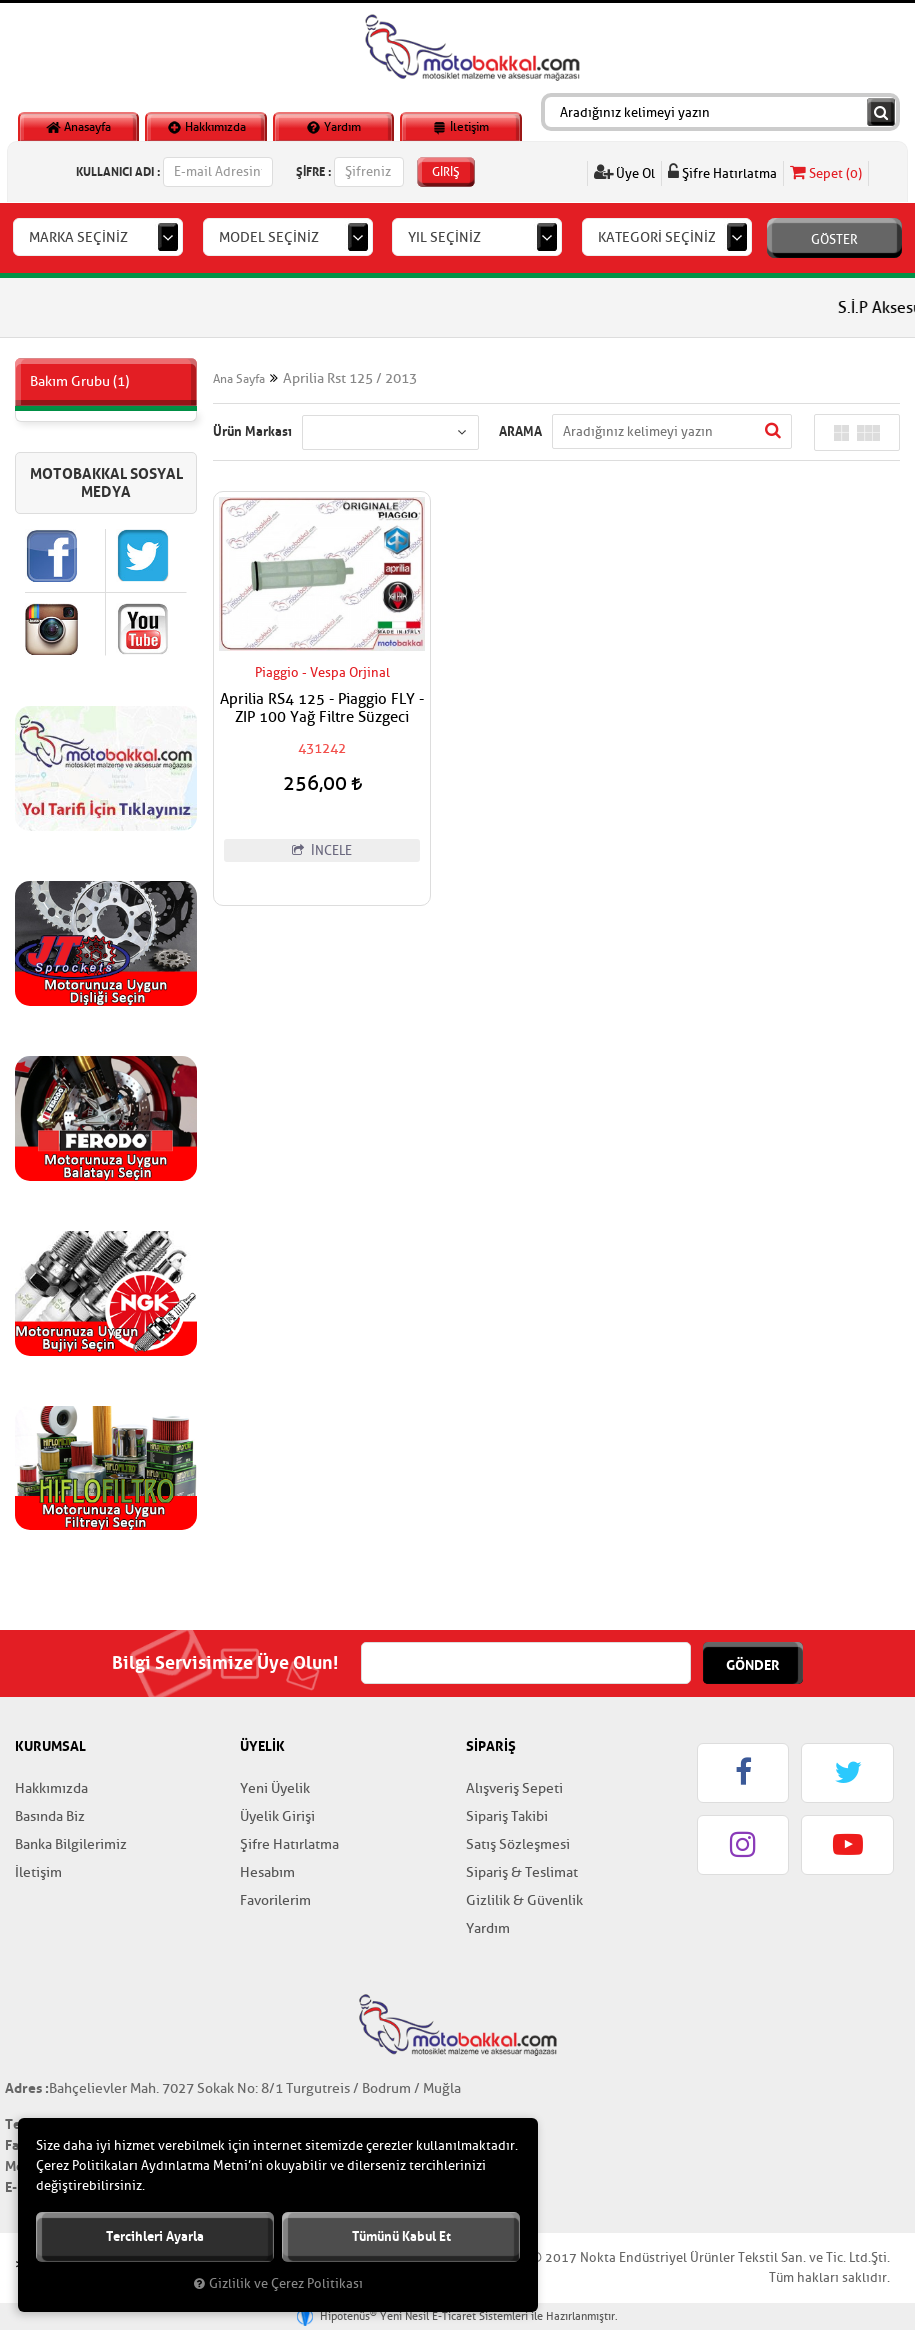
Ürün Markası (252, 431)
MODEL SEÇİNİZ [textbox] (269, 237)
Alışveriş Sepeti (514, 1788)
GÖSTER (834, 239)
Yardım (333, 127)
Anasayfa (78, 127)
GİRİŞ (446, 172)
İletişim (460, 127)
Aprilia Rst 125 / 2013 (350, 378)
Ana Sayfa (239, 379)
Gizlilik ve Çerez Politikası (278, 2284)
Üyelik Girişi (277, 1816)
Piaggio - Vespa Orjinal (322, 672)
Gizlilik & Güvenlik (524, 1900)
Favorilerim (275, 1900)
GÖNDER (753, 1665)
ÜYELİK (262, 1746)
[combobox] (98, 237)
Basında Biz (50, 1816)
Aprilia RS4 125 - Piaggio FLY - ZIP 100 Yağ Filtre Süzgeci (322, 709)
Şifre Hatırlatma (722, 172)
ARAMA (520, 431)
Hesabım (267, 1872)
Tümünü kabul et (401, 2236)
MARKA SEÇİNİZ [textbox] (78, 237)
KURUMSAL (50, 1746)
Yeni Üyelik (275, 1788)
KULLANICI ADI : (118, 171)
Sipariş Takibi (507, 1816)
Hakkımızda (206, 127)
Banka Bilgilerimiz (71, 1844)
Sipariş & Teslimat (522, 1872)
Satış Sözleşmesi (518, 1844)
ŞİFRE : (313, 171)
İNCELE (322, 850)
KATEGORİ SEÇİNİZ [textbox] (657, 237)
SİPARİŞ (491, 1746)
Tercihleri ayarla (155, 2236)
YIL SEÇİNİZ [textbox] (444, 237)
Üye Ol (624, 172)
